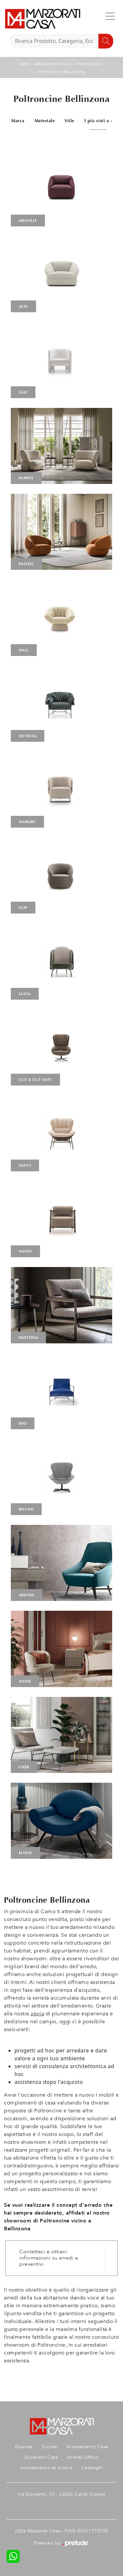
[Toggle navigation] (110, 15)
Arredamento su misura (46, 2468)
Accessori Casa (41, 2457)
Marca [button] (18, 121)
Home (24, 64)
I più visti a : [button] (98, 121)
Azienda (24, 2447)
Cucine (49, 2447)
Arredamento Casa (53, 64)
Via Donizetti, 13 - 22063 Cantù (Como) (61, 2494)
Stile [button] (69, 121)
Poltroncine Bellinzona (62, 72)
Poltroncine (88, 64)
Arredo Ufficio (82, 2457)
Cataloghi (92, 2468)
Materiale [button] (44, 121)
